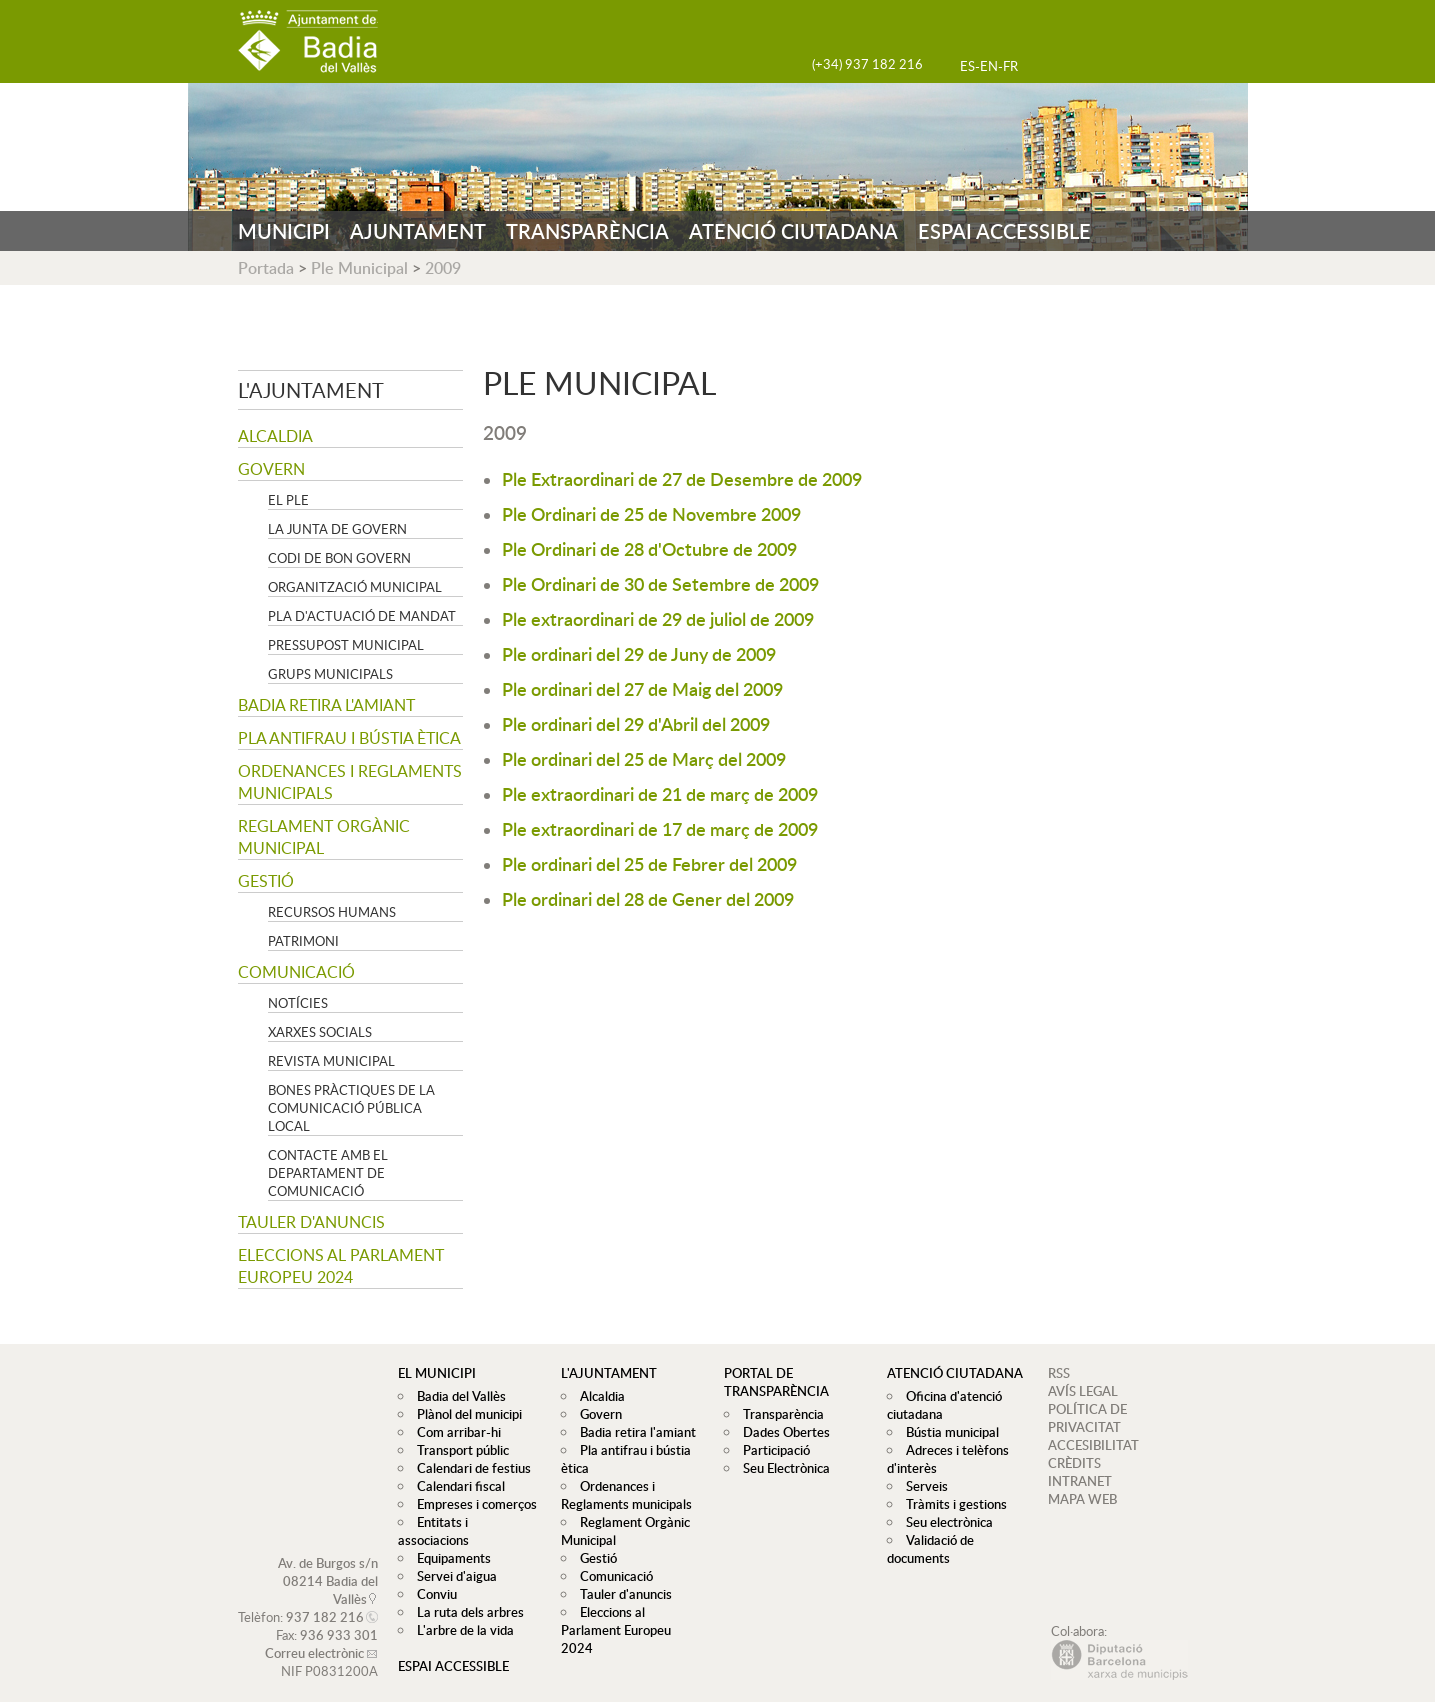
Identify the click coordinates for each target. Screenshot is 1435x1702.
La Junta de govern (337, 529)
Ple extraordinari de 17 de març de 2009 (660, 828)
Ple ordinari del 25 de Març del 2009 (644, 758)
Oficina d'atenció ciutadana (942, 1405)
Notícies (298, 1003)
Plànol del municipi (464, 1414)
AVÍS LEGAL (1083, 1391)
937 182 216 (325, 1599)
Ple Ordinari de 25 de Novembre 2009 (651, 513)
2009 (443, 268)
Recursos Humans (332, 912)
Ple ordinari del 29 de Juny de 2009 (639, 653)
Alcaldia (275, 436)
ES (967, 66)
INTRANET (1080, 1481)
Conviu (432, 1576)
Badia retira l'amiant (326, 705)
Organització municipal (355, 587)
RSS (1059, 1373)
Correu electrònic (314, 1635)
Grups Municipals (330, 674)
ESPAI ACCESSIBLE (1004, 231)
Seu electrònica (944, 1522)
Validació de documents (928, 1549)
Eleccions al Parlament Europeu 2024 (341, 1266)
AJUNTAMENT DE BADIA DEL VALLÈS (308, 41)
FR (1010, 66)
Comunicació (296, 972)
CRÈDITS (1074, 1463)
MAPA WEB (1082, 1499)
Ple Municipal (359, 268)
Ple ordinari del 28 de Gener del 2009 (648, 898)
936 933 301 (339, 1617)
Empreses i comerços (472, 1504)
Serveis (922, 1486)
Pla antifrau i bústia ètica (349, 738)
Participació (771, 1450)
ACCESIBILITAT (1093, 1445)
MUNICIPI (284, 231)
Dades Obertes (781, 1432)
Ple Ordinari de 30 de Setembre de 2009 (660, 583)
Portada (266, 268)
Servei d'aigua (452, 1558)
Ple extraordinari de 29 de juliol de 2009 (658, 618)
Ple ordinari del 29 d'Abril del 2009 (636, 723)
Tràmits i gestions (951, 1504)
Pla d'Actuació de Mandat (362, 616)
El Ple (288, 500)
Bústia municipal (947, 1432)
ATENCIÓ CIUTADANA (793, 231)
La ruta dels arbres (465, 1594)
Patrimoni (303, 941)
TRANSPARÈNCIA (587, 231)
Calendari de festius (469, 1468)
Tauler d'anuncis (311, 1222)
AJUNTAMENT (418, 231)
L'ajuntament (311, 390)
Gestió (266, 881)
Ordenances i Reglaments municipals (350, 782)
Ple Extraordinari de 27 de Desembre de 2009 (682, 478)
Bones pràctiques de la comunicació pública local (351, 1108)
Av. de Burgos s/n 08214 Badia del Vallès (328, 1563)
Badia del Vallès (456, 1396)
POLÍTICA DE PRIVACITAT (1087, 1418)
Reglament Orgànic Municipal (324, 837)
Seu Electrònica (781, 1468)
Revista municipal (331, 1061)
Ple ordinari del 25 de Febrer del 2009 (649, 863)
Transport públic (458, 1450)
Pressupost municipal (346, 645)
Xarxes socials (320, 1032)
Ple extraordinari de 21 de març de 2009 (660, 793)
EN (989, 66)
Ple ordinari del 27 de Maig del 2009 (642, 688)
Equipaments (449, 1540)
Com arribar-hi (454, 1432)
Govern (271, 469)
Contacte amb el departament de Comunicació (328, 1173)
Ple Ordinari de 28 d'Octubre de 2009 (649, 548)
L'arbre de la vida (460, 1612)
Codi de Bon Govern (339, 558)
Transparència (778, 1414)
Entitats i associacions (474, 1522)
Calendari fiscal (456, 1486)
